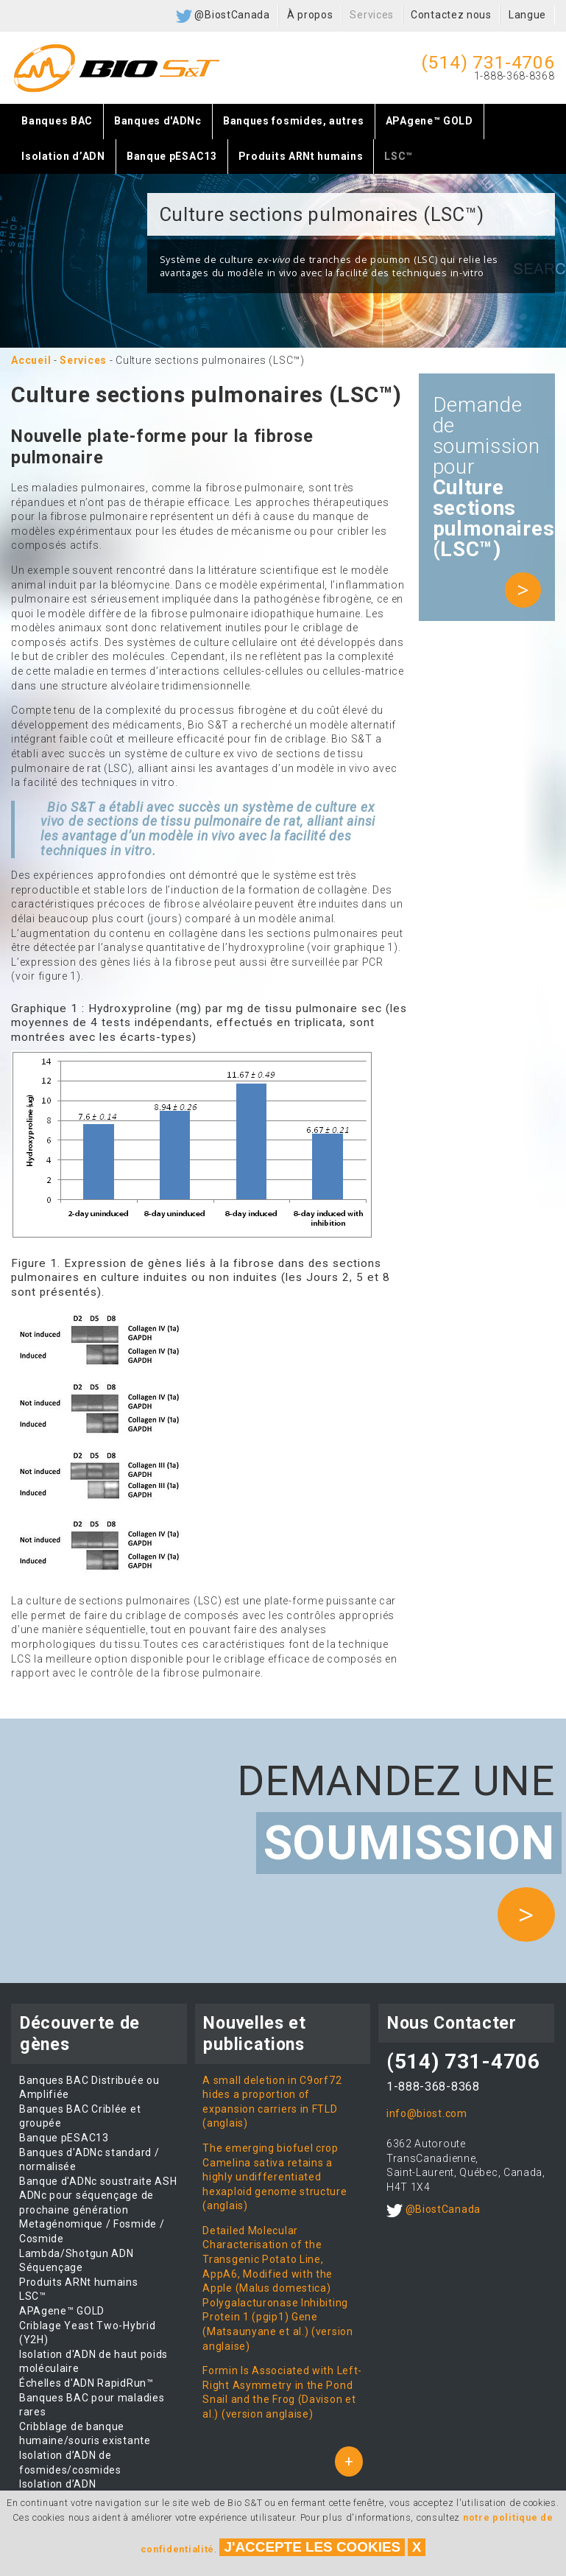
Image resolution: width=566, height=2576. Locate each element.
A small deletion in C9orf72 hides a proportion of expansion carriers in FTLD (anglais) (272, 2102)
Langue (527, 15)
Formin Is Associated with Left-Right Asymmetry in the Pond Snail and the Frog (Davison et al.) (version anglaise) (282, 2392)
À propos (310, 15)
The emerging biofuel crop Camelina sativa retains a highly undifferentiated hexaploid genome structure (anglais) (274, 2176)
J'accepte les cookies (312, 2547)
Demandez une (395, 1815)
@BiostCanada (223, 16)
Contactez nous (451, 15)
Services (372, 15)
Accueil (31, 360)
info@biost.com (426, 2113)
